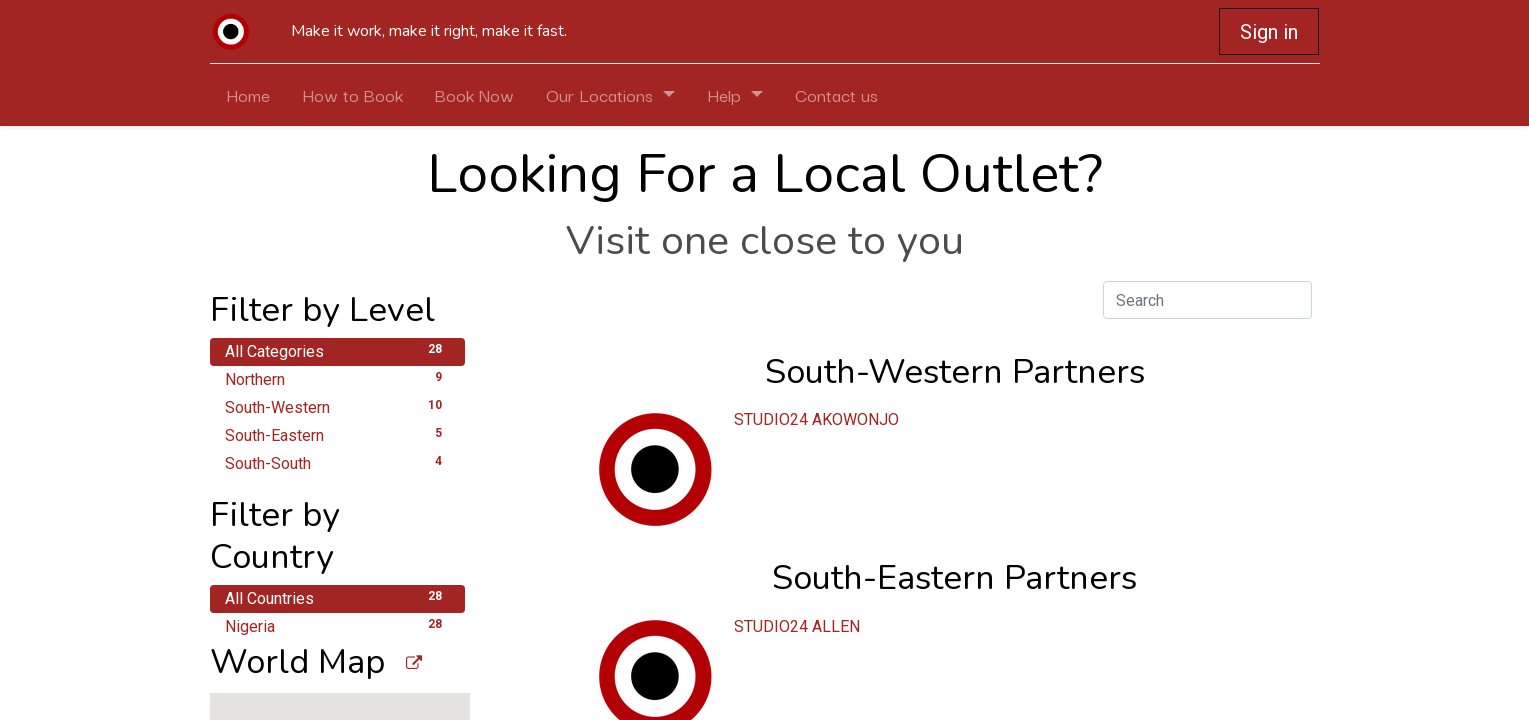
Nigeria (337, 625)
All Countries (337, 597)
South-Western (337, 406)
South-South (337, 462)
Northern (337, 378)
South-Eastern (337, 434)
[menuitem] (248, 95)
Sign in (1269, 32)
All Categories (337, 350)
